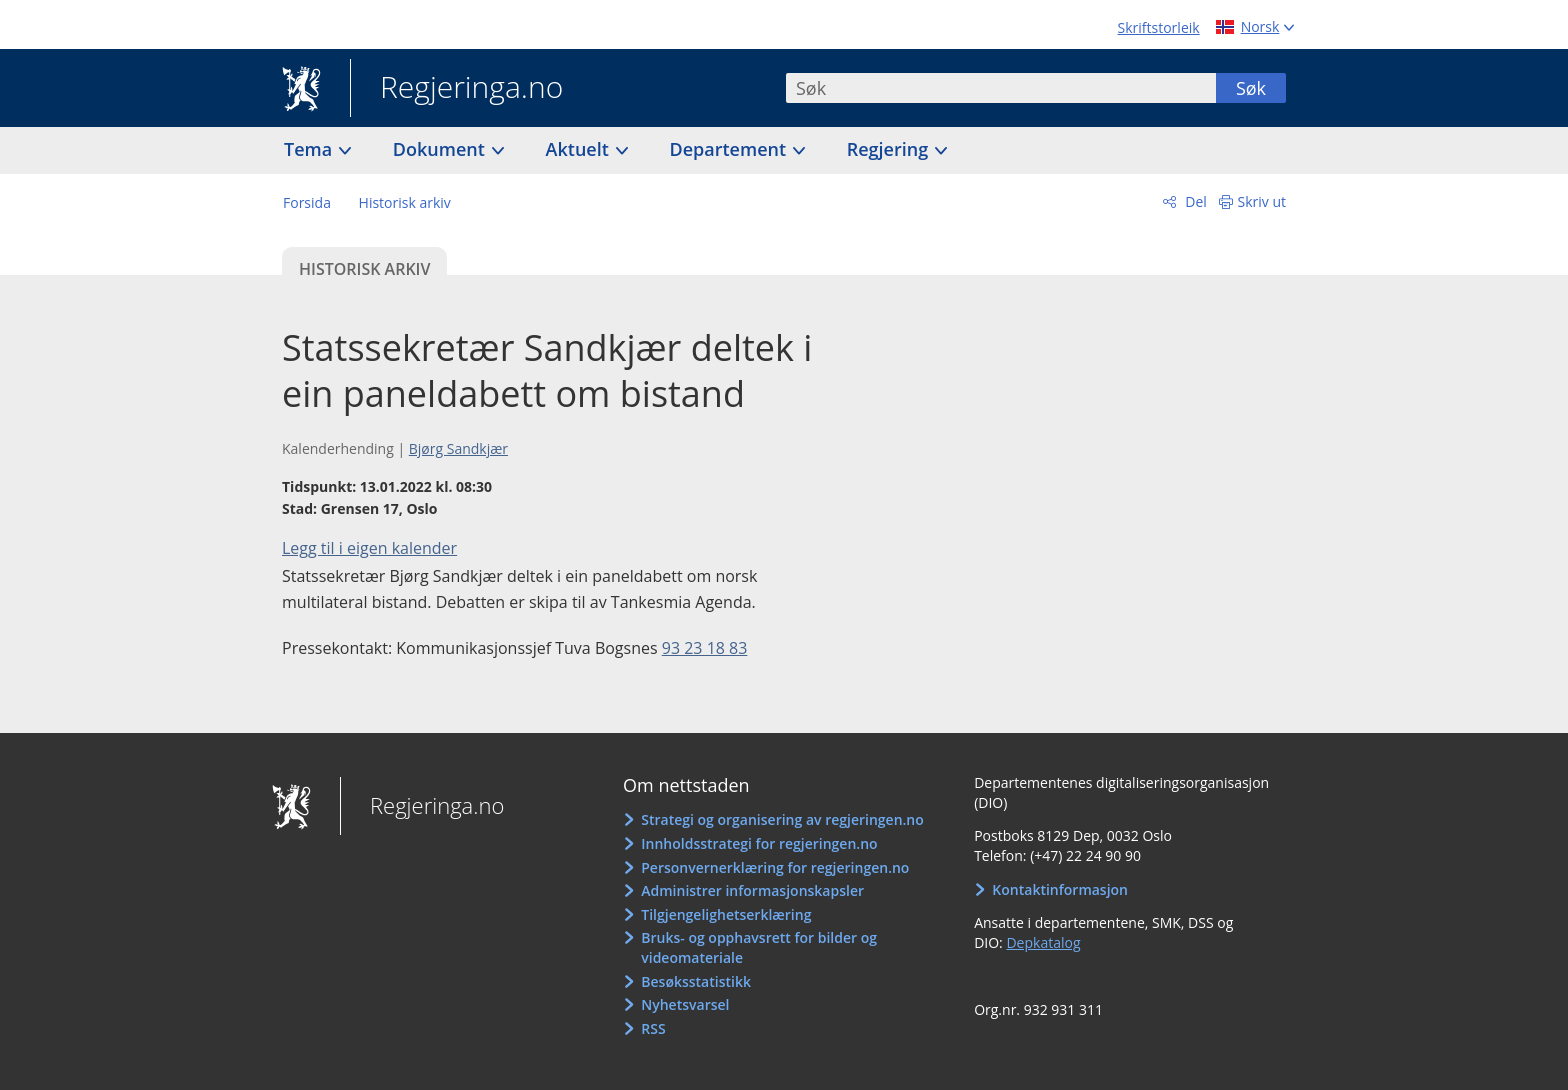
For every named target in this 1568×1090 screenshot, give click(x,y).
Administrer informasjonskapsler (752, 890)
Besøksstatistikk (696, 981)
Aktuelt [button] (580, 149)
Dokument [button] (441, 149)
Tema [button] (310, 149)
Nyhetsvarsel (685, 1004)
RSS (653, 1028)
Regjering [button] (890, 149)
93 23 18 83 (705, 648)
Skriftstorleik (1159, 27)
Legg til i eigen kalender (369, 548)
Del (1194, 201)
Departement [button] (730, 149)
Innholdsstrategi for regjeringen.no (759, 843)
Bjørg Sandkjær (458, 448)
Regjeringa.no (456, 89)
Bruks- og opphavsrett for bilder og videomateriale (759, 947)
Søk (1251, 88)
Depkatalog (1043, 942)
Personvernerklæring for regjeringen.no (775, 867)
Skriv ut (1262, 201)
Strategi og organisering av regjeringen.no (782, 819)
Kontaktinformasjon (1060, 889)
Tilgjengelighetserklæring (726, 914)
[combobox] (1001, 88)
